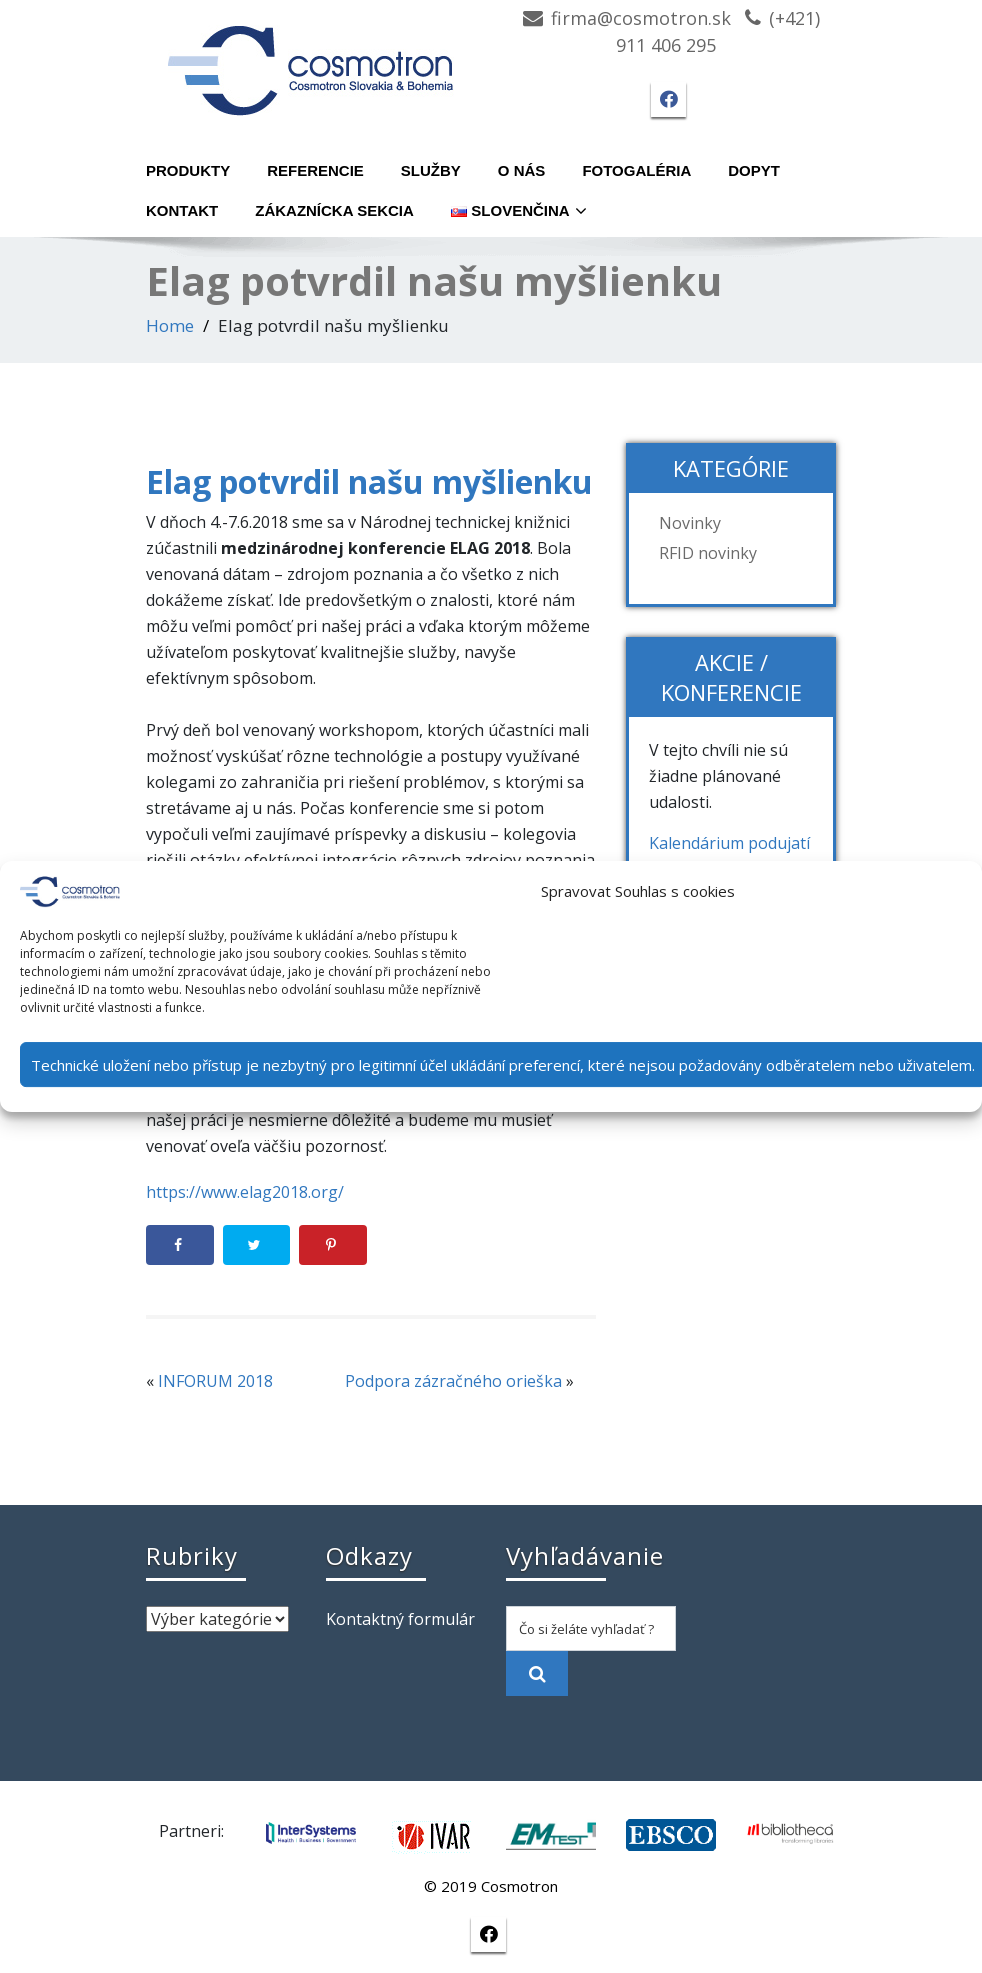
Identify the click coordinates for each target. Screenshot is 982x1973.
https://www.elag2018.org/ (245, 1192)
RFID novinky (708, 553)
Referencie (315, 170)
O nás (522, 170)
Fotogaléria (636, 170)
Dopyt (754, 170)
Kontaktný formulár (400, 1619)
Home (170, 325)
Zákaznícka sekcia (334, 210)
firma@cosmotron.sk (641, 18)
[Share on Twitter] (257, 1245)
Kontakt (182, 210)
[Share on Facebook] (180, 1245)
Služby (431, 170)
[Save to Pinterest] (333, 1245)
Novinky (690, 523)
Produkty (188, 170)
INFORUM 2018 (215, 1381)
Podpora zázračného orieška (453, 1381)
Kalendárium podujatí (729, 843)
